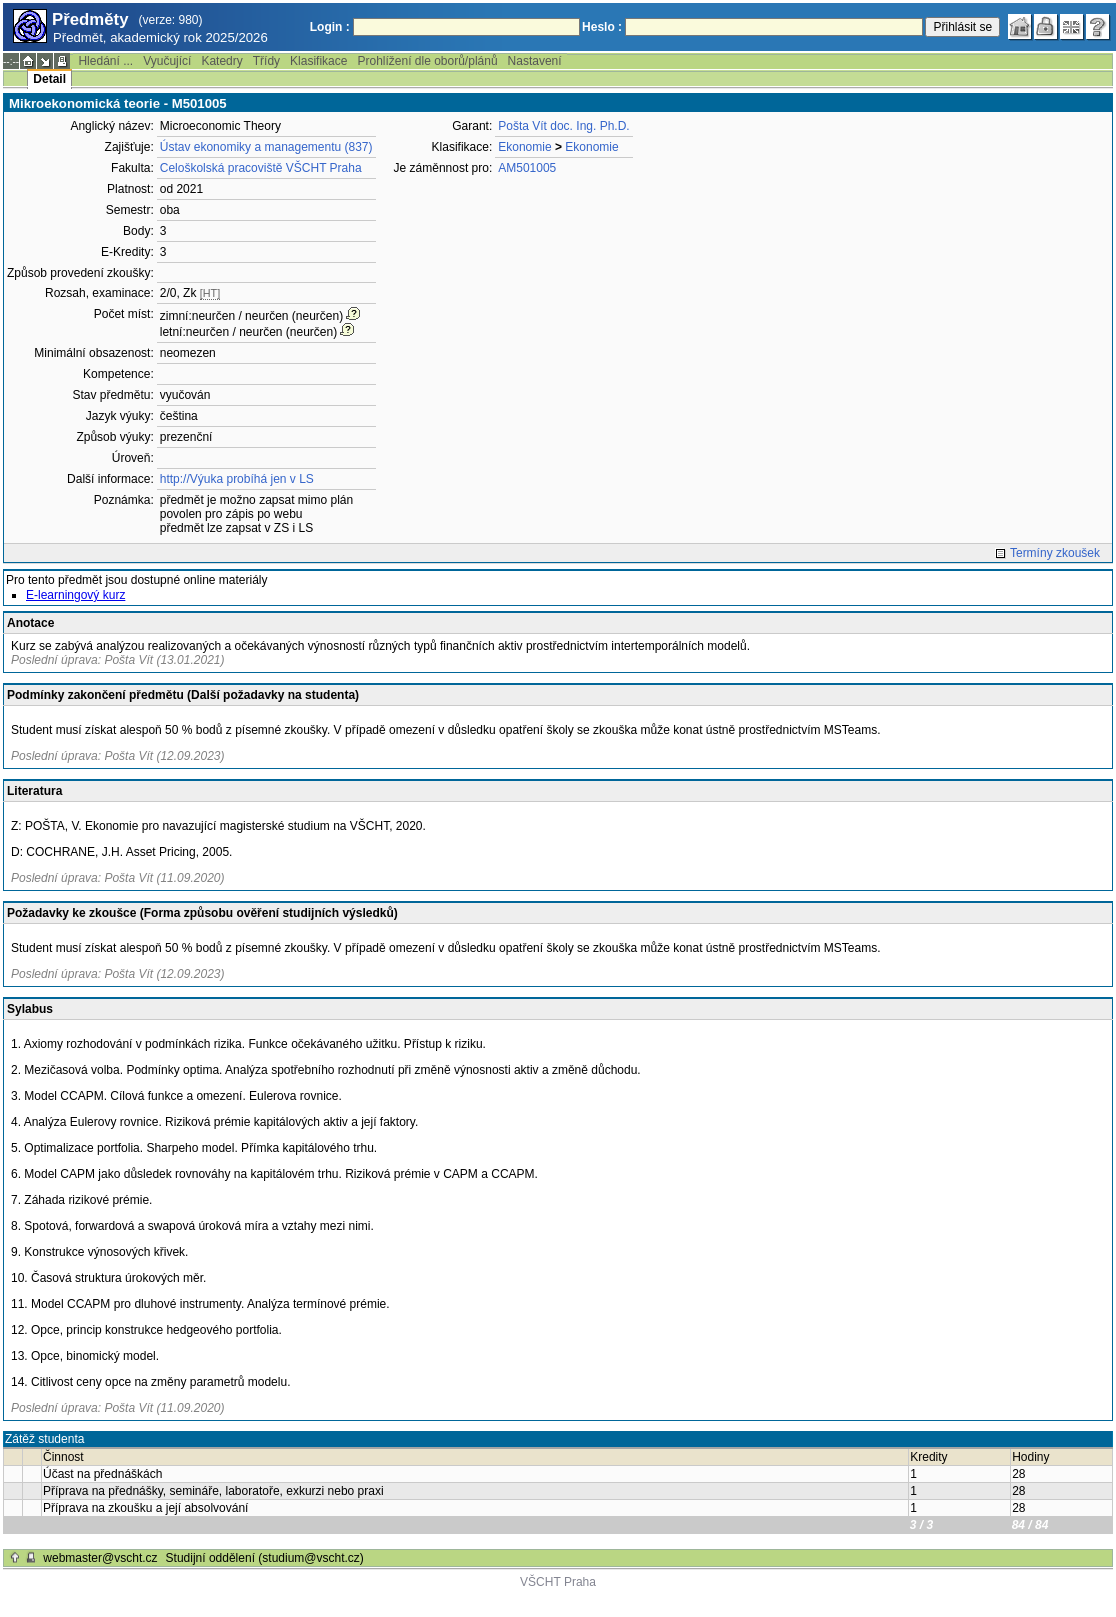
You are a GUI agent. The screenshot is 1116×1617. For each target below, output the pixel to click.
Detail (49, 79)
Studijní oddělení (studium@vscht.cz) (265, 1558)
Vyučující (167, 61)
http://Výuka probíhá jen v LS (237, 479)
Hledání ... (105, 61)
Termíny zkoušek (1055, 553)
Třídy (266, 61)
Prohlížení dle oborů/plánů (427, 61)
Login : (330, 27)
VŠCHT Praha (558, 1582)
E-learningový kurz (75, 595)
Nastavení (535, 61)
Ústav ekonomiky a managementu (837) (266, 147)
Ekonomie (524, 147)
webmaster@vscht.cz (100, 1558)
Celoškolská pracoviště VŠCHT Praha (261, 168)
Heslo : (602, 27)
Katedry (221, 61)
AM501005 (527, 168)
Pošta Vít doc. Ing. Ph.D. (563, 126)
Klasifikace (318, 61)
